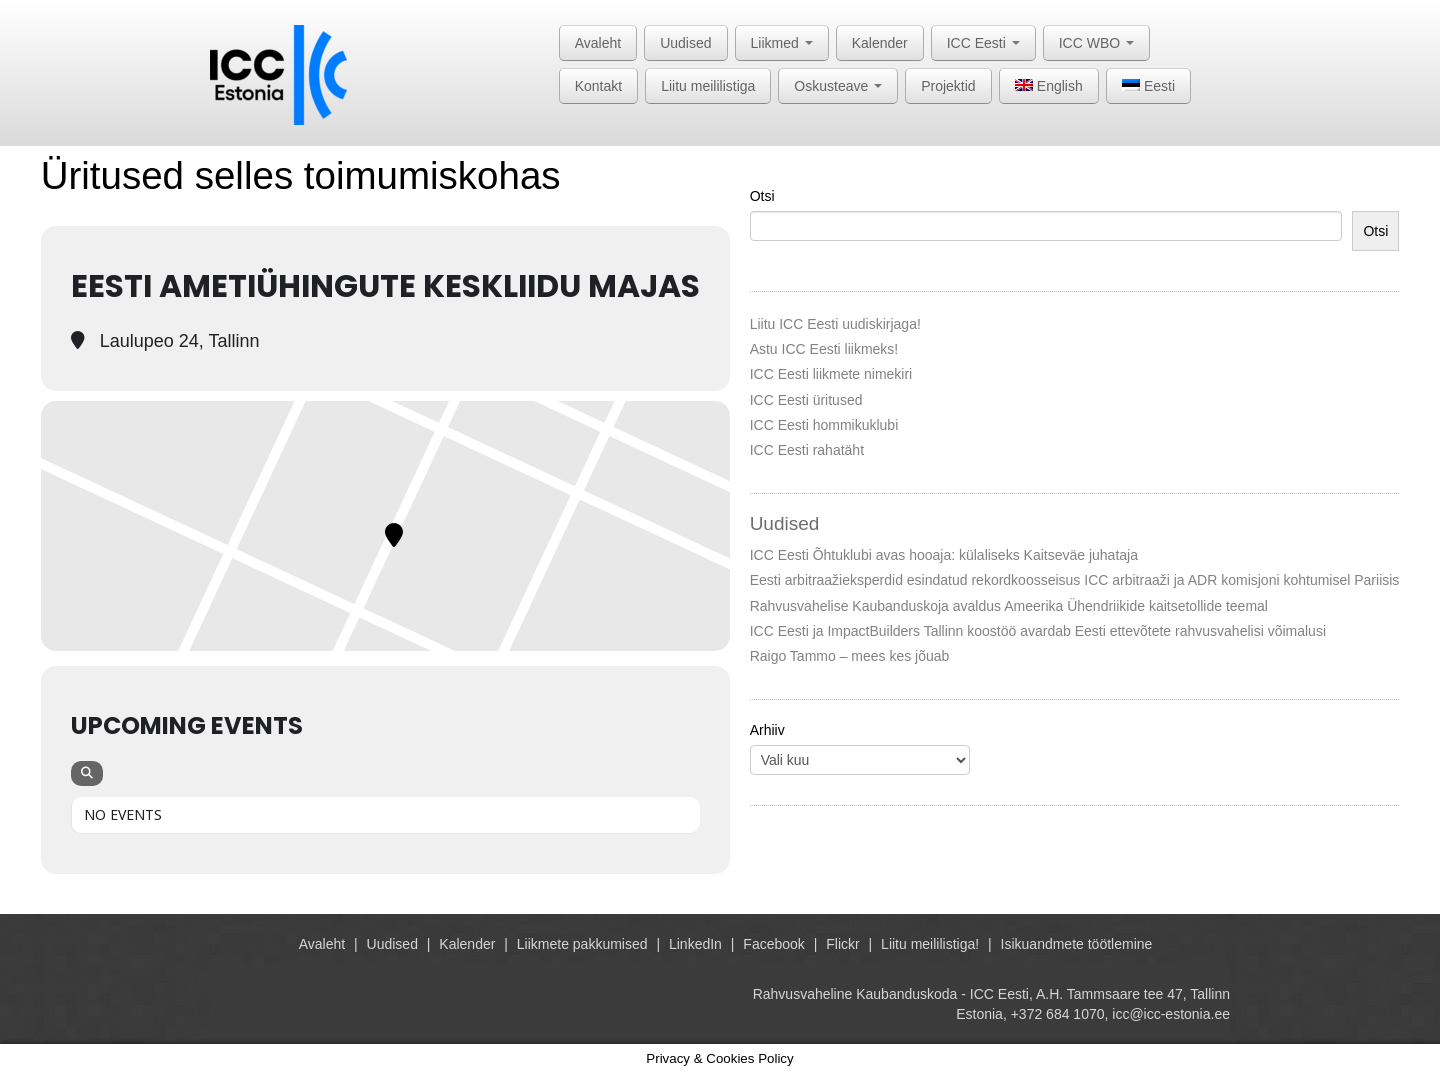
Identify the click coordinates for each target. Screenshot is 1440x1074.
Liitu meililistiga (708, 86)
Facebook (773, 944)
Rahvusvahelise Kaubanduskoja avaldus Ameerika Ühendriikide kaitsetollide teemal (1009, 606)
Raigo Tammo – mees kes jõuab (850, 656)
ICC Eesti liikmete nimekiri (831, 374)
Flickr (842, 944)
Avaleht (598, 43)
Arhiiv (767, 730)
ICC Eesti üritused (806, 400)
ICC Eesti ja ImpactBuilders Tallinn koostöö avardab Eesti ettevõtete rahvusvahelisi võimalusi (1038, 631)
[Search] (87, 773)
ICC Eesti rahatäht (807, 450)
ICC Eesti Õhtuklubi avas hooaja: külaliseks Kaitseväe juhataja (944, 555)
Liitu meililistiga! (930, 944)
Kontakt (598, 86)
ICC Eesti (983, 43)
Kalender (880, 43)
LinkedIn (695, 944)
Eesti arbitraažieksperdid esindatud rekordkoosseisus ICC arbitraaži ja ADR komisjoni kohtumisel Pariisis (1075, 580)
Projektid (948, 86)
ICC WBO (1096, 43)
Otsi (762, 196)
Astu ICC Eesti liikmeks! (824, 349)
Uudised (685, 43)
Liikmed (782, 43)
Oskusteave (838, 86)
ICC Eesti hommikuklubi (824, 425)
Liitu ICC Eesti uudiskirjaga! (835, 324)
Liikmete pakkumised (582, 944)
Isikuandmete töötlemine (1077, 944)
